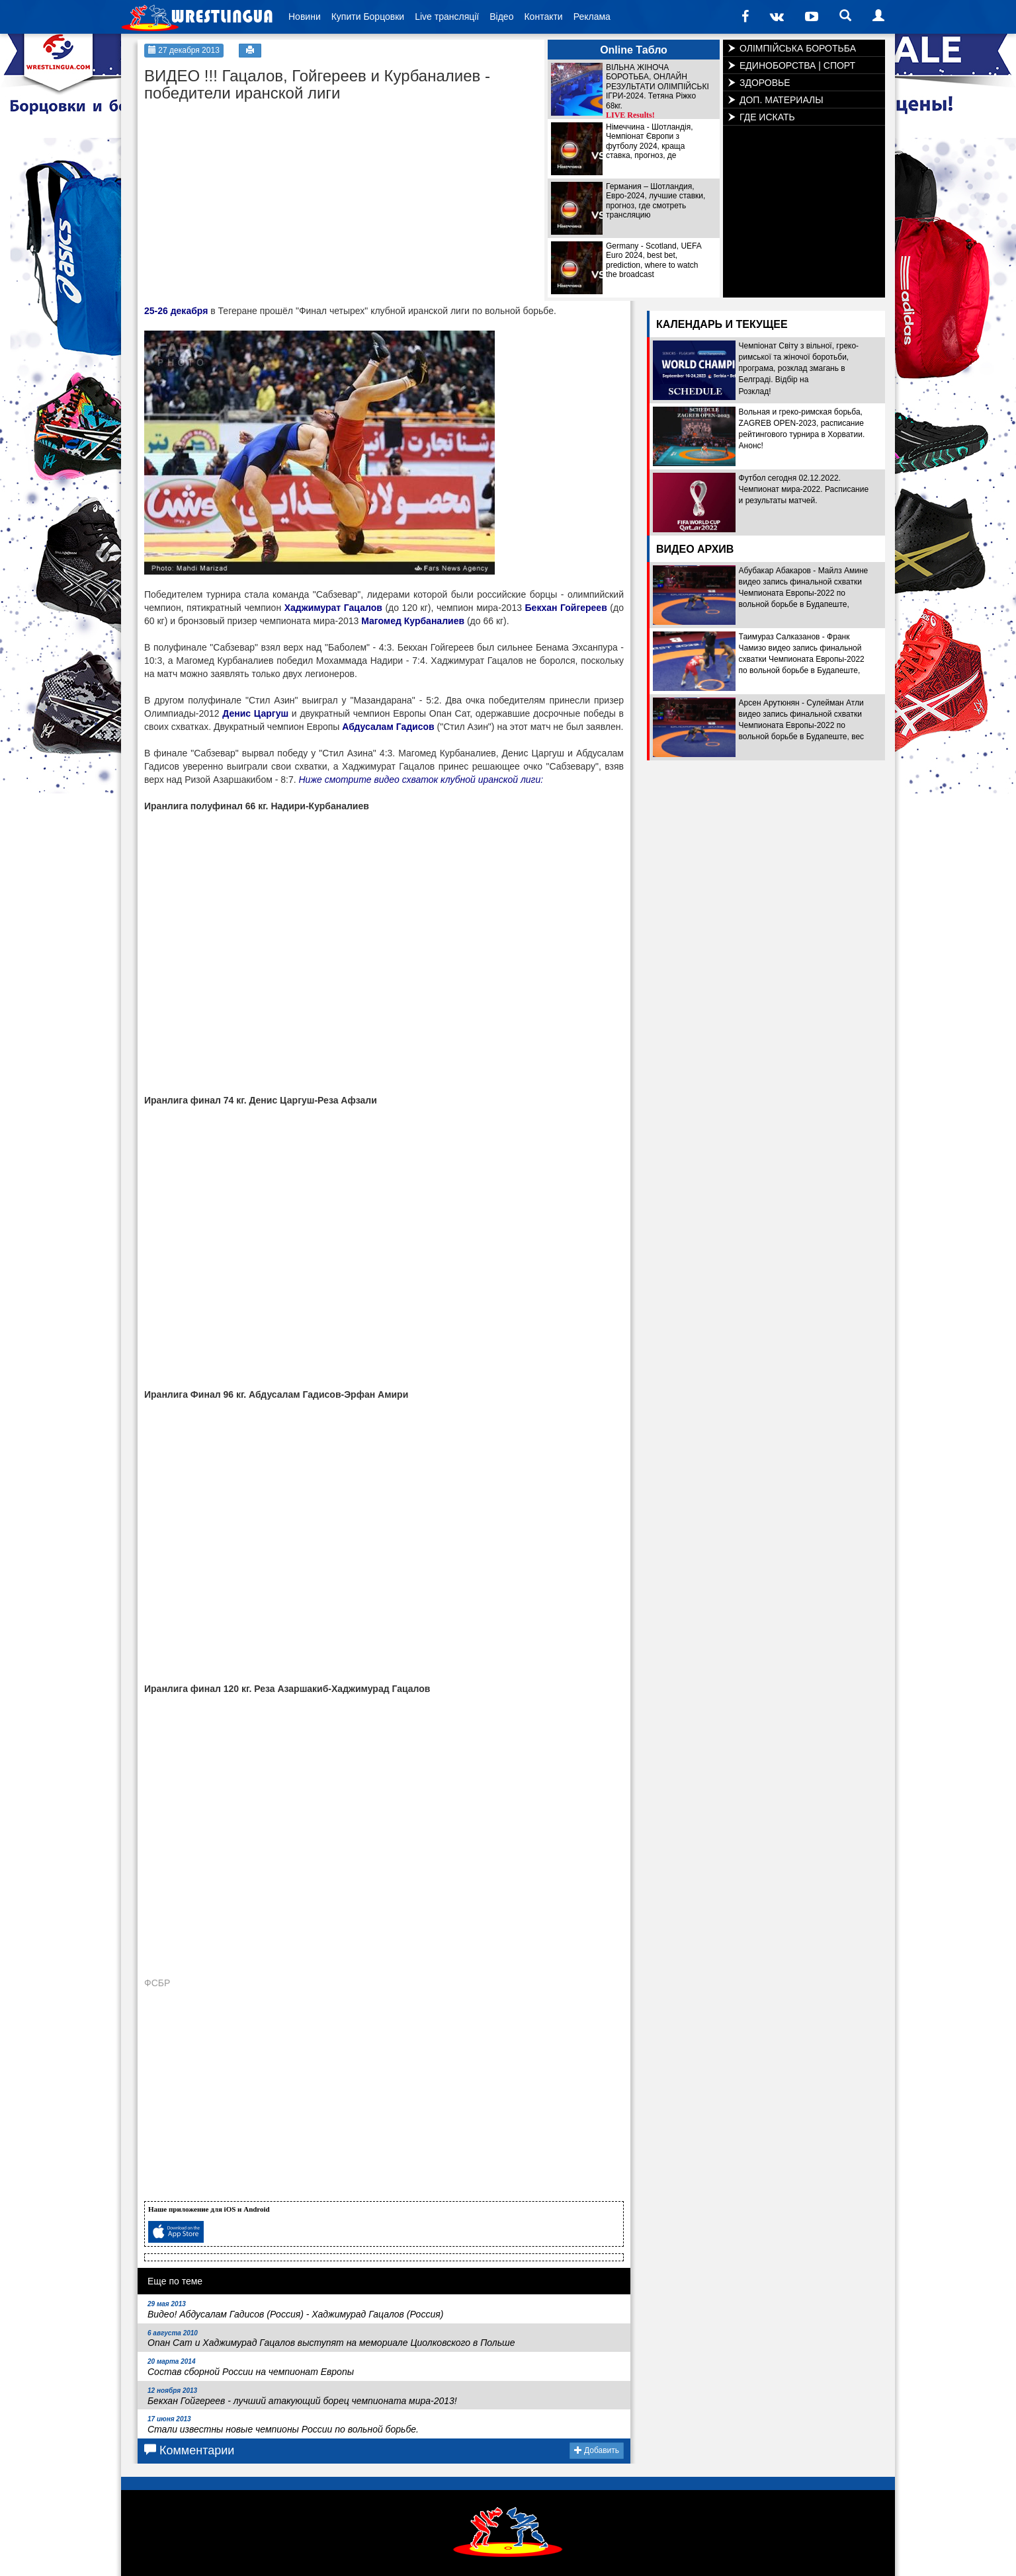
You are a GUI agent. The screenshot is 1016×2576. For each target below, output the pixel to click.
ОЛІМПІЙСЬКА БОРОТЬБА (798, 48)
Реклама (592, 16)
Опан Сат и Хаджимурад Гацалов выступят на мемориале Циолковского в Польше (331, 2339)
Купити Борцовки (367, 16)
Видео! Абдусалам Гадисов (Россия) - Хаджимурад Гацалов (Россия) (295, 2309)
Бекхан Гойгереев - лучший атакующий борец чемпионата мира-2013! (302, 2396)
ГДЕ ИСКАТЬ (767, 117)
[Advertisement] (243, 191)
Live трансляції (447, 16)
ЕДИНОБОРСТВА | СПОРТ (797, 65)
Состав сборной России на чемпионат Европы (251, 2367)
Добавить (596, 2450)
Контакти (543, 16)
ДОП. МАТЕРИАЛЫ (782, 100)
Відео (501, 16)
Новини (304, 16)
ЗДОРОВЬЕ (765, 82)
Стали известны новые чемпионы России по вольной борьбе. (283, 2425)
